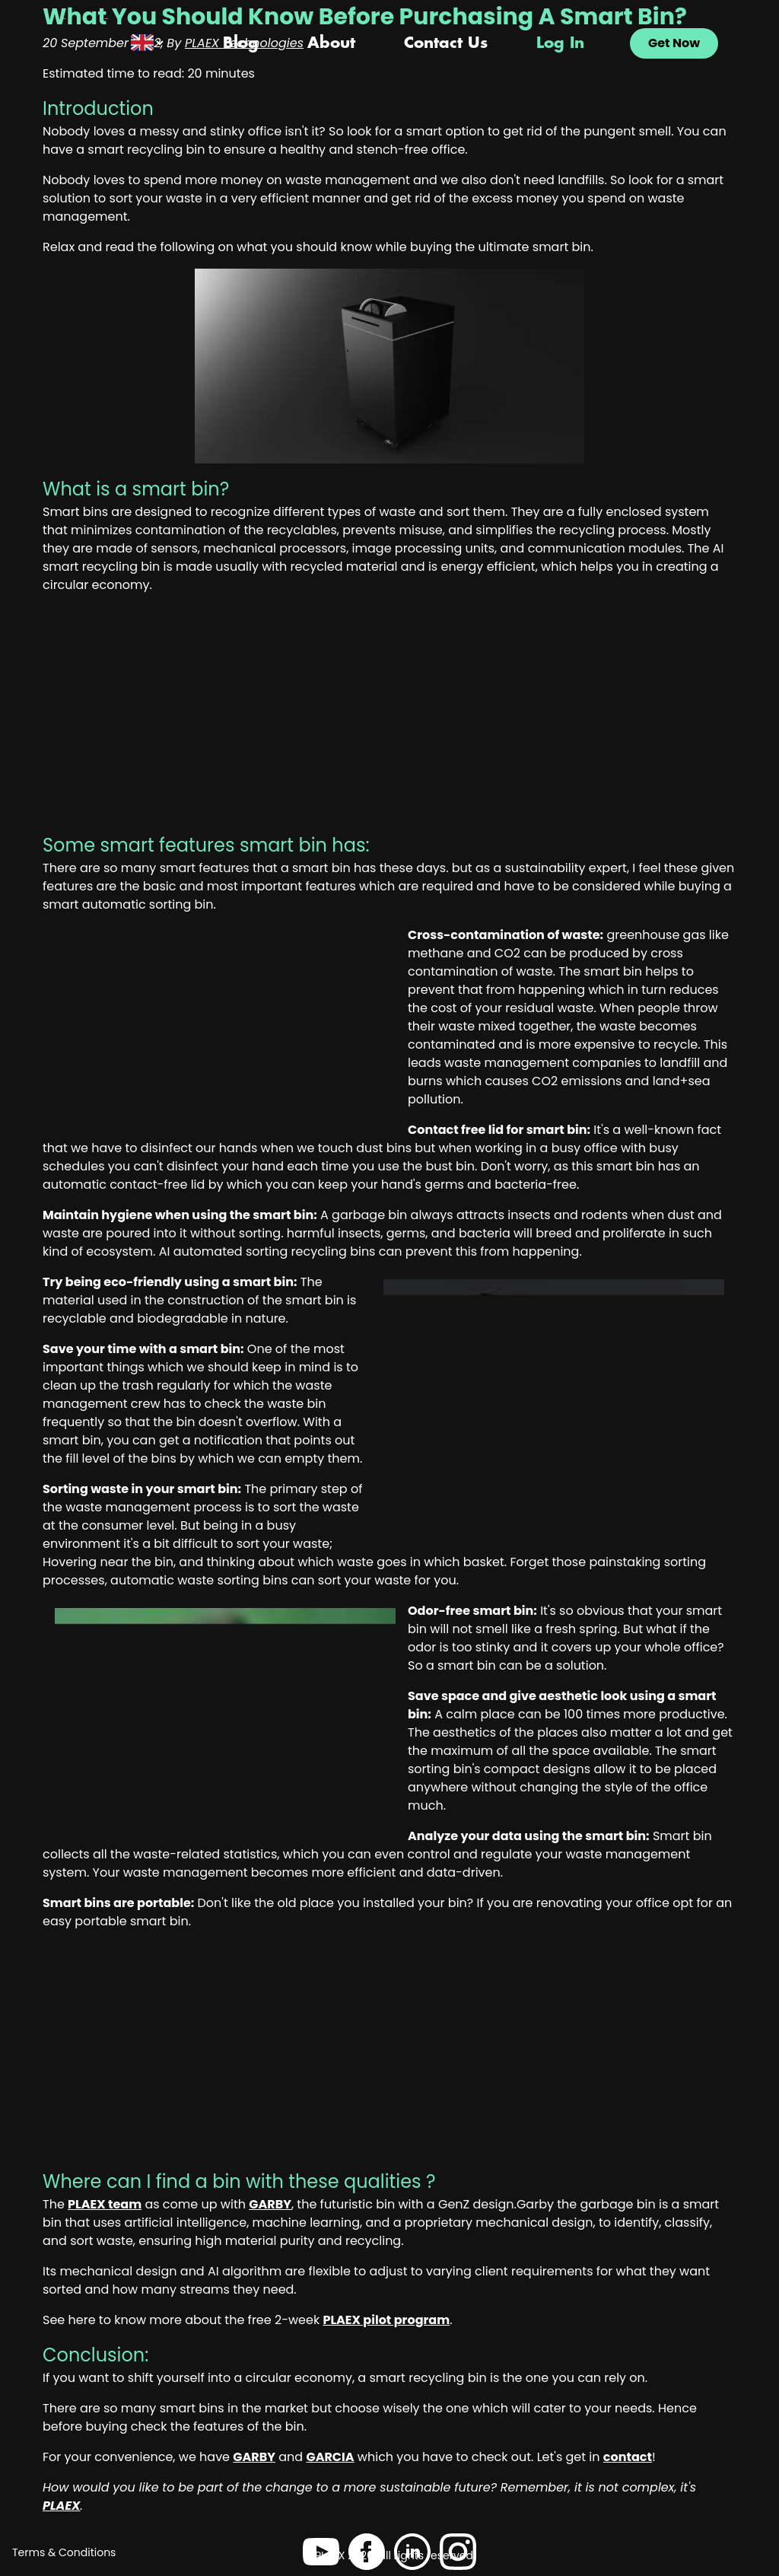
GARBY (270, 2204)
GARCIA (330, 2457)
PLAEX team (104, 2204)
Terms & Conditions (64, 2552)
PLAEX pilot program (386, 2320)
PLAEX (62, 2505)
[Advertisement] (389, 719)
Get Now (674, 43)
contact (627, 2457)
